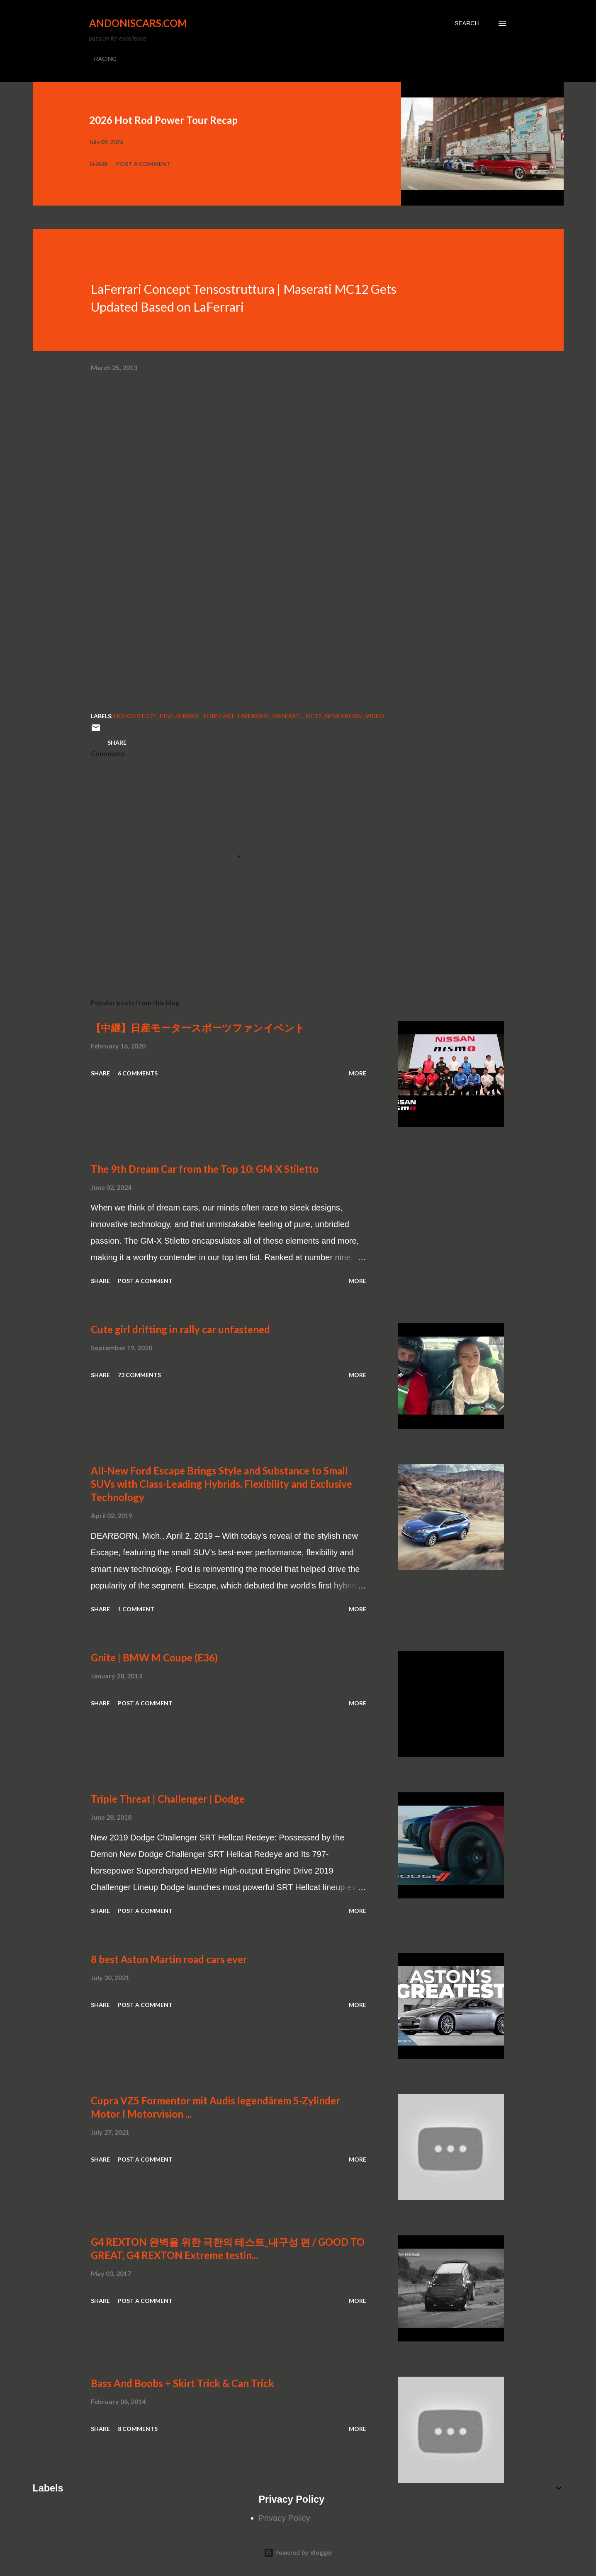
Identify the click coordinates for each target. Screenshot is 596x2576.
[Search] (467, 23)
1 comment (136, 1608)
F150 (167, 715)
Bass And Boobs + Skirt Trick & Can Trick (182, 2383)
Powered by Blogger (298, 2553)
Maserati (287, 715)
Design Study (135, 715)
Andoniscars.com (138, 23)
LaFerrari (254, 715)
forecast (220, 715)
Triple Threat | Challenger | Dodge (168, 1799)
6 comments (138, 1073)
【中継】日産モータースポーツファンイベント (198, 1028)
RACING (105, 59)
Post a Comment (143, 163)
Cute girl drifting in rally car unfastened (180, 1329)
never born (344, 715)
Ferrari (188, 715)
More (357, 1073)
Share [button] (98, 163)
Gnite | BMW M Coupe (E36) (154, 1657)
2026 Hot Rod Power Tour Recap (163, 120)
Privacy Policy (284, 2518)
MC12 (314, 715)
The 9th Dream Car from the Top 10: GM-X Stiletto (205, 1169)
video (374, 715)
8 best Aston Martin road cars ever (169, 1959)
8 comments (138, 2428)
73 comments (139, 1374)
